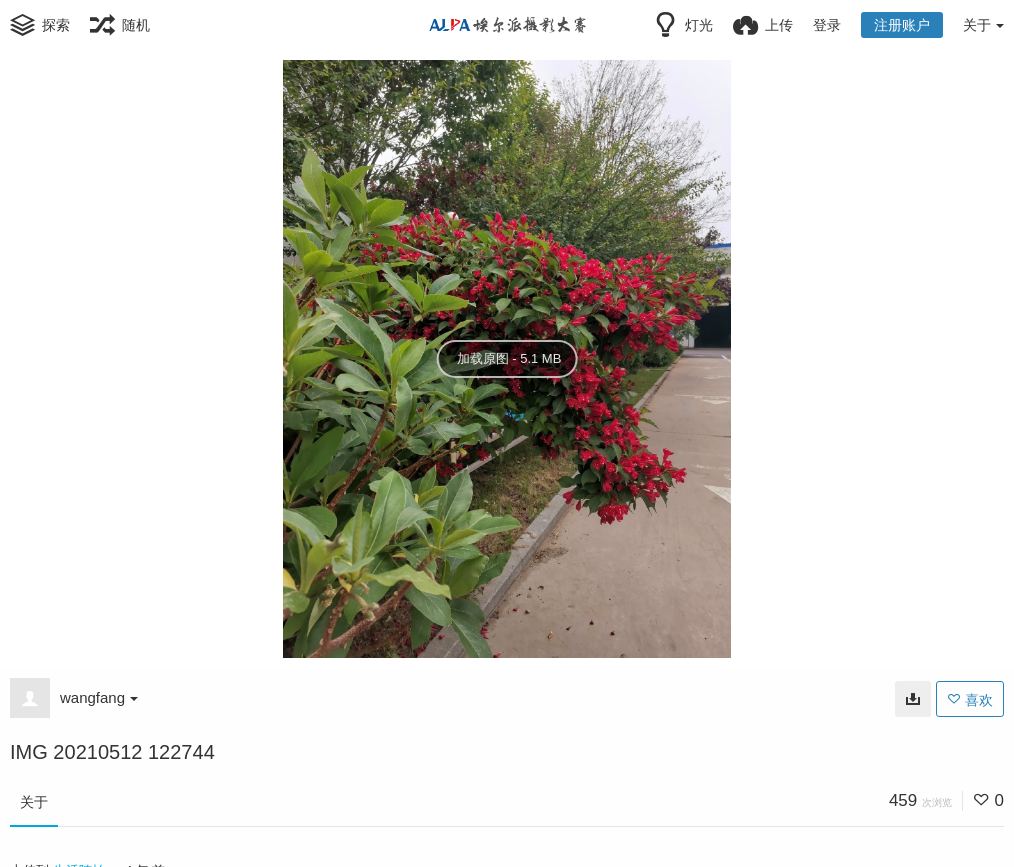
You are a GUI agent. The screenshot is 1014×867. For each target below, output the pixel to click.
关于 (34, 802)
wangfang (99, 697)
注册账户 (902, 25)
